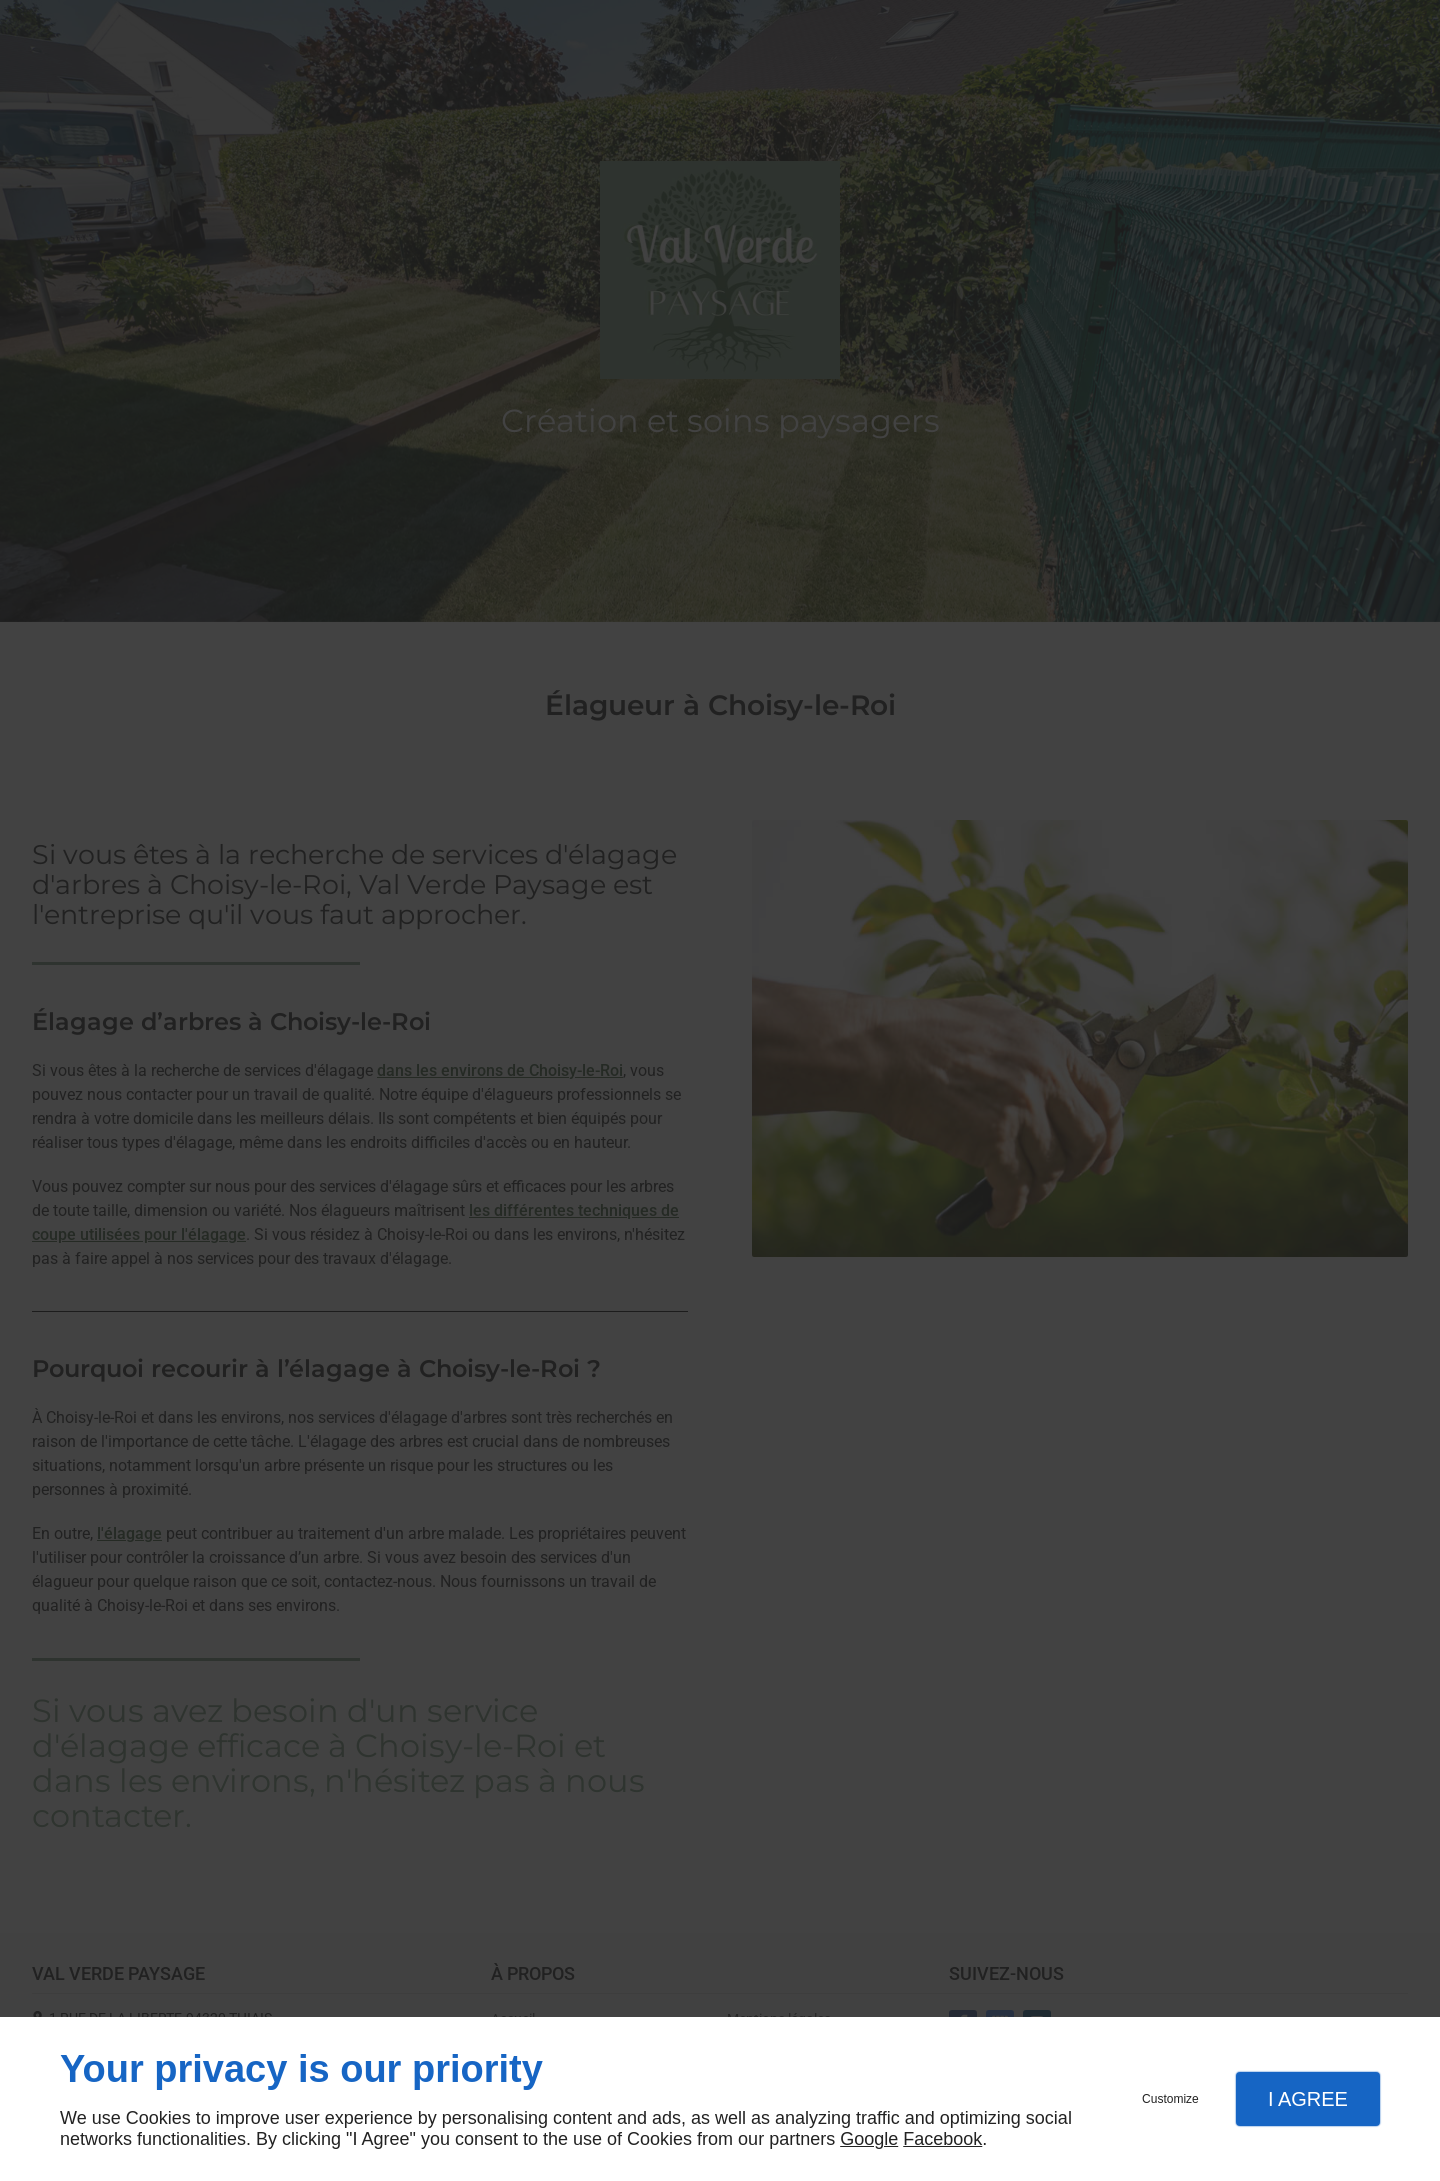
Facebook (942, 2139)
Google (869, 2139)
